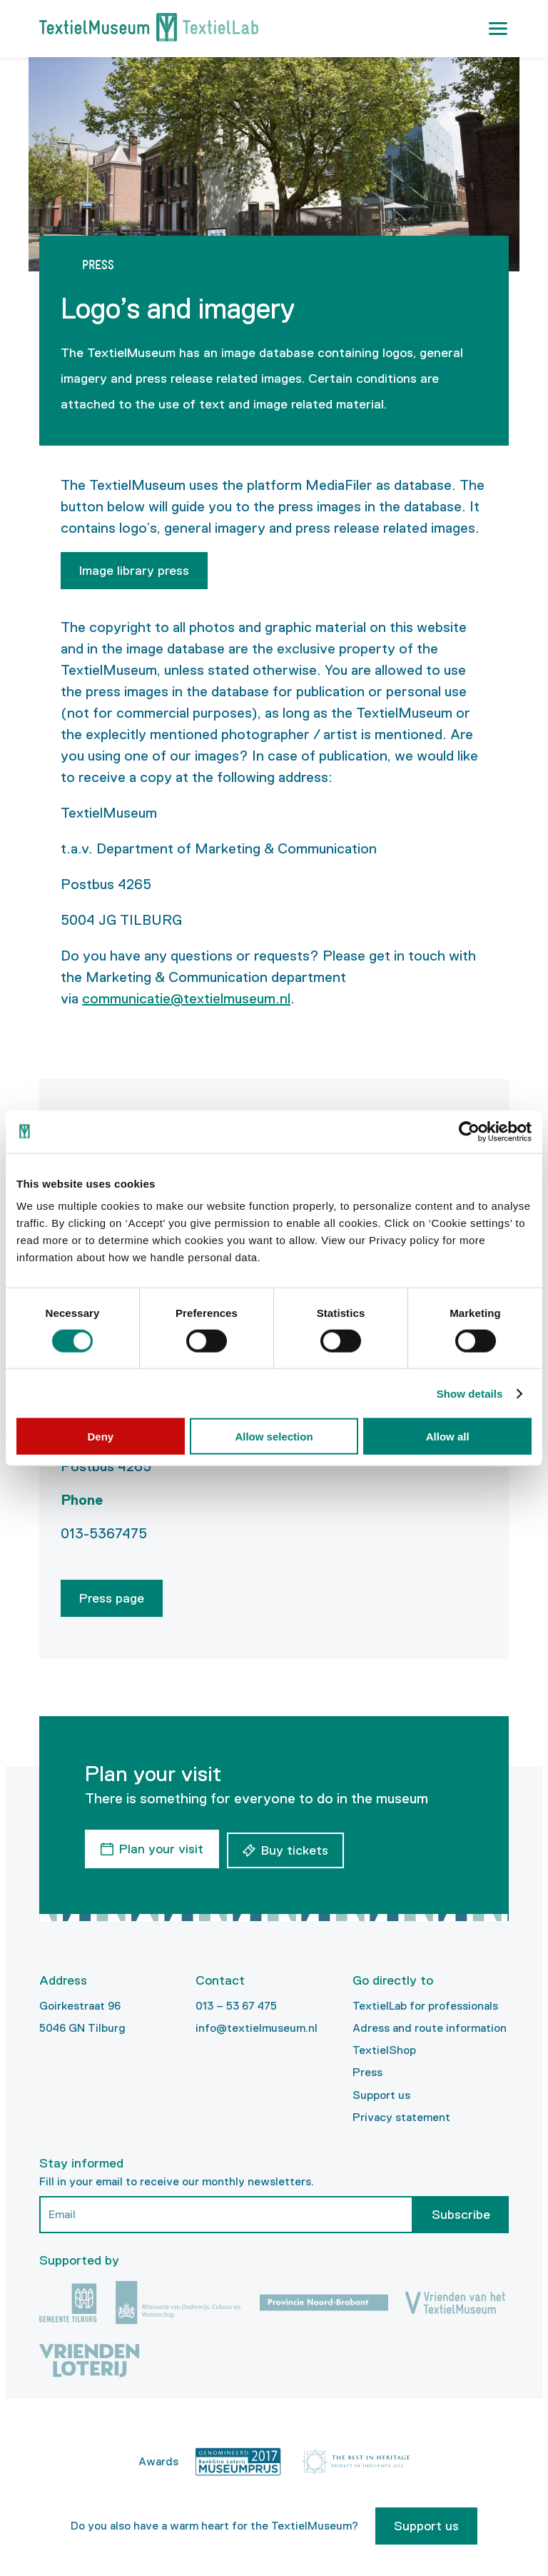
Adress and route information (429, 2025)
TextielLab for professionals (425, 2003)
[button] (498, 28)
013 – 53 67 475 (236, 2003)
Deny (100, 1436)
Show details (470, 1393)
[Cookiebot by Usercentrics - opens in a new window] (469, 1131)
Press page (111, 1598)
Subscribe (461, 2212)
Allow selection (274, 1436)
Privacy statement (401, 2114)
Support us (381, 2091)
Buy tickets (297, 1847)
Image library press (134, 570)
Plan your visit (161, 1847)
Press (367, 2069)
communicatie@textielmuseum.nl (186, 998)
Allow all (448, 1436)
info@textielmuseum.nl (257, 2025)
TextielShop (384, 2047)
